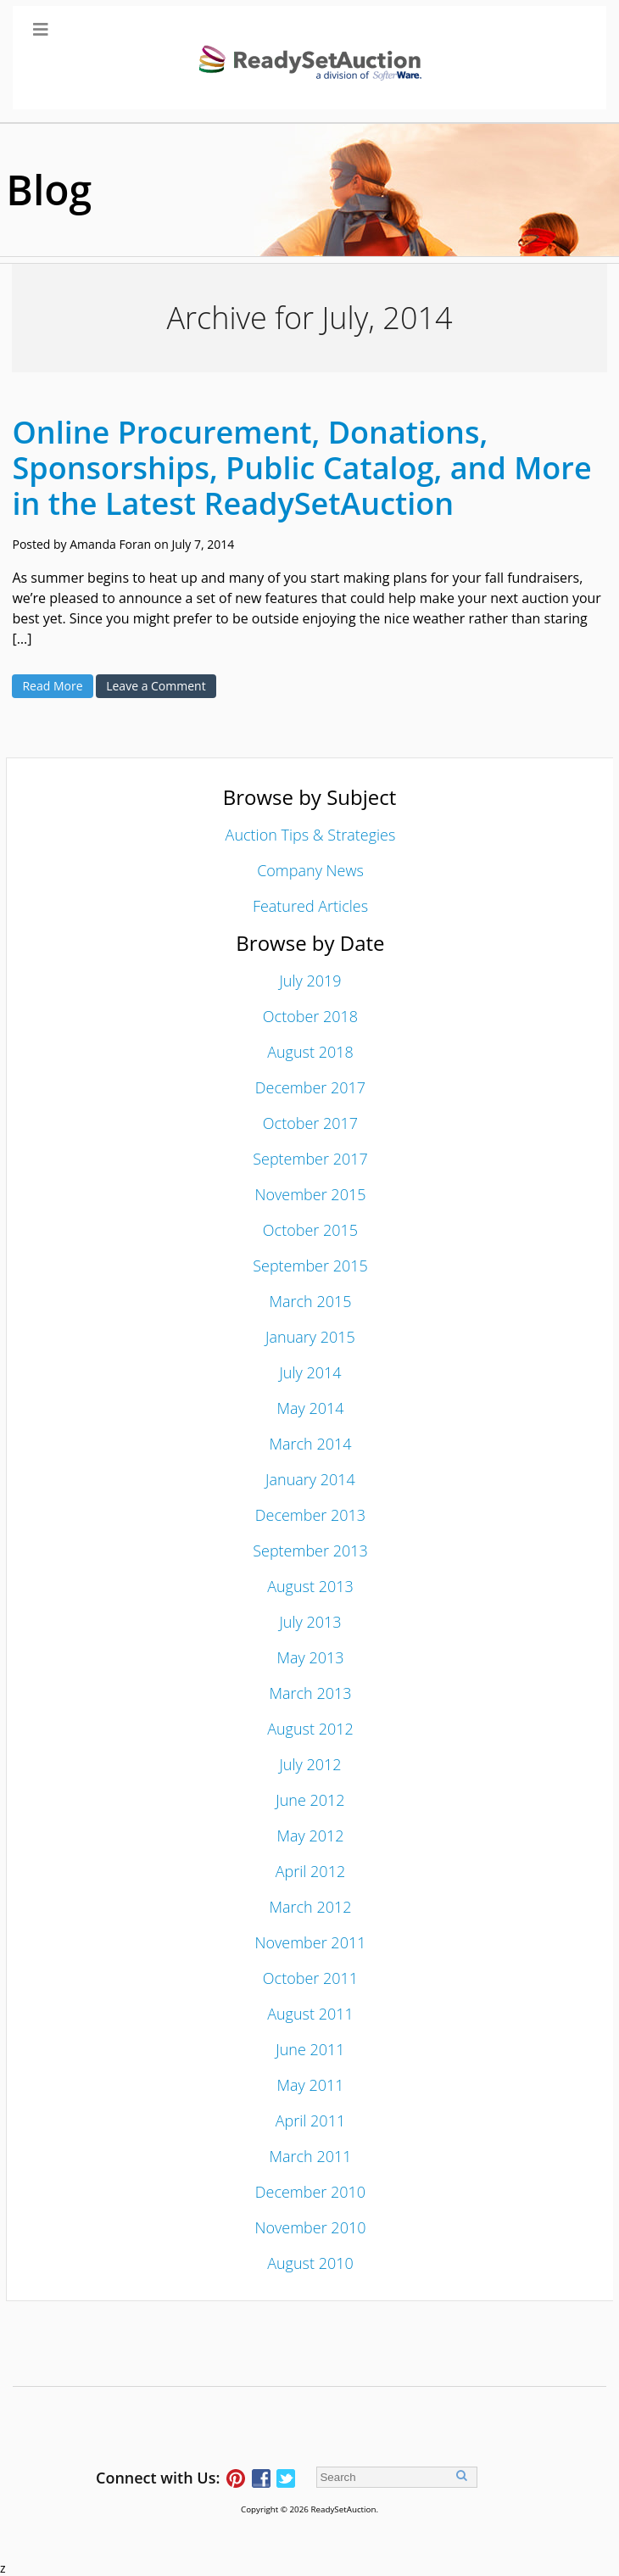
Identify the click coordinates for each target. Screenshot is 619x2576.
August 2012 (310, 1728)
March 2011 (310, 2156)
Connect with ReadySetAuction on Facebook (261, 2478)
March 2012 (310, 1907)
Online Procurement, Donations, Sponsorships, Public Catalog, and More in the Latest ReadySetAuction (301, 467)
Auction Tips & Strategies (311, 834)
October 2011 (310, 1978)
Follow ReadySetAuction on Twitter (285, 2478)
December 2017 (310, 1087)
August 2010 (310, 2263)
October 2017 (310, 1123)
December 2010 (310, 2192)
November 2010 (309, 2227)
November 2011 (309, 1942)
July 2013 (310, 1622)
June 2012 (310, 1800)
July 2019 (310, 980)
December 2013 (310, 1515)
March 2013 (310, 1693)
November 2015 (309, 1194)
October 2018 (310, 1016)
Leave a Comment (155, 686)
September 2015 (310, 1265)
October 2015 (310, 1230)
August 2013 (310, 1586)
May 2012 (309, 1835)
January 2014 (310, 1479)
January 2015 (310, 1337)
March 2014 (310, 1443)
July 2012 (310, 1764)
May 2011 (309, 2085)
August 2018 (310, 1052)
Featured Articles (310, 906)
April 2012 (310, 1871)
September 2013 (310, 1550)
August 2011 (310, 2013)
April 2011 (310, 2120)
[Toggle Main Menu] (310, 57)
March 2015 (310, 1301)
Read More (52, 686)
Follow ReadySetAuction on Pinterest (235, 2478)
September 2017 (310, 1158)
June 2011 (310, 2049)
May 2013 (309, 1657)
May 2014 (309, 1408)
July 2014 (310, 1372)
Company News (310, 870)
